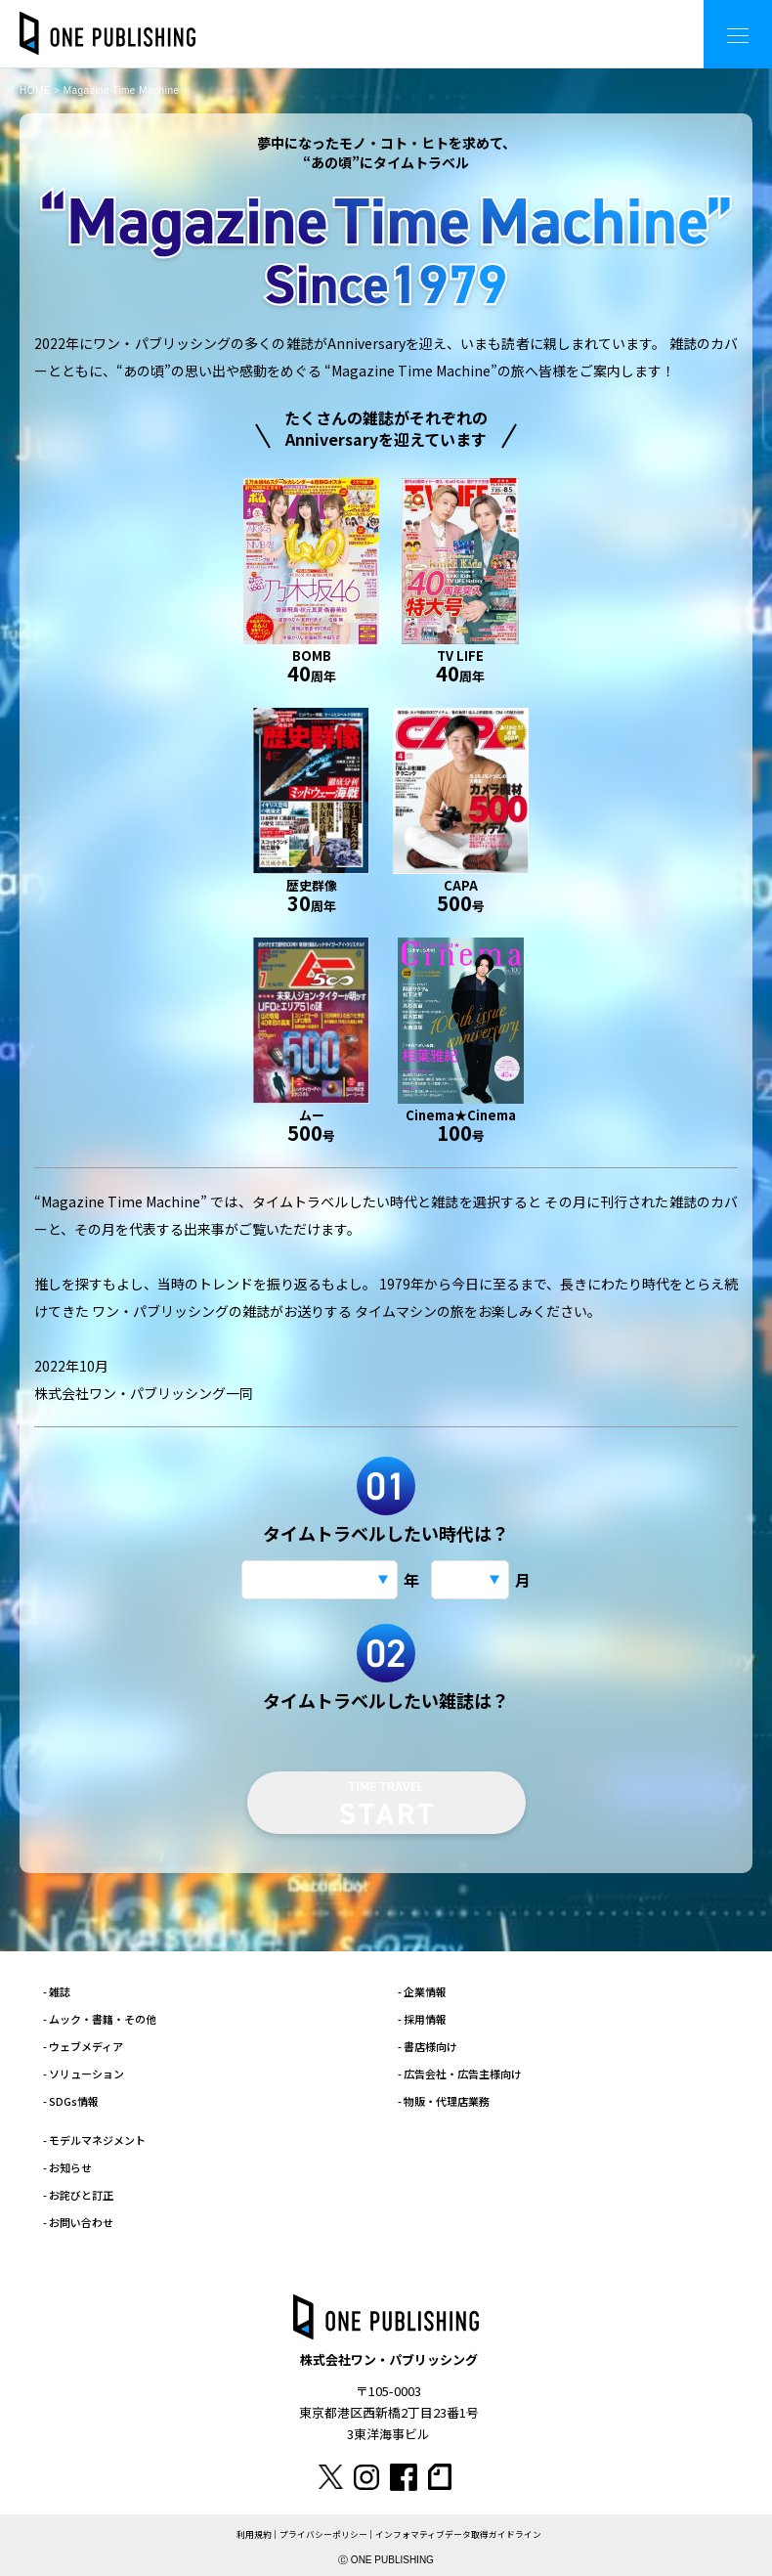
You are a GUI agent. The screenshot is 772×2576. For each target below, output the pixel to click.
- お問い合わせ (78, 2222)
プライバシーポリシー (323, 2534)
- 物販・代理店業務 (444, 2101)
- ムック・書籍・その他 (99, 2019)
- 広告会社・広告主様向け (460, 2073)
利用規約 (254, 2534)
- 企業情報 (422, 1991)
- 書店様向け (427, 2046)
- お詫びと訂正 (78, 2195)
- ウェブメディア (83, 2046)
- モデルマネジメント (94, 2140)
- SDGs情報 (71, 2101)
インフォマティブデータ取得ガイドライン (458, 2534)
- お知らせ (67, 2167)
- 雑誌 (56, 1991)
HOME (35, 90)
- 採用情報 (422, 2019)
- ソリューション (83, 2073)
